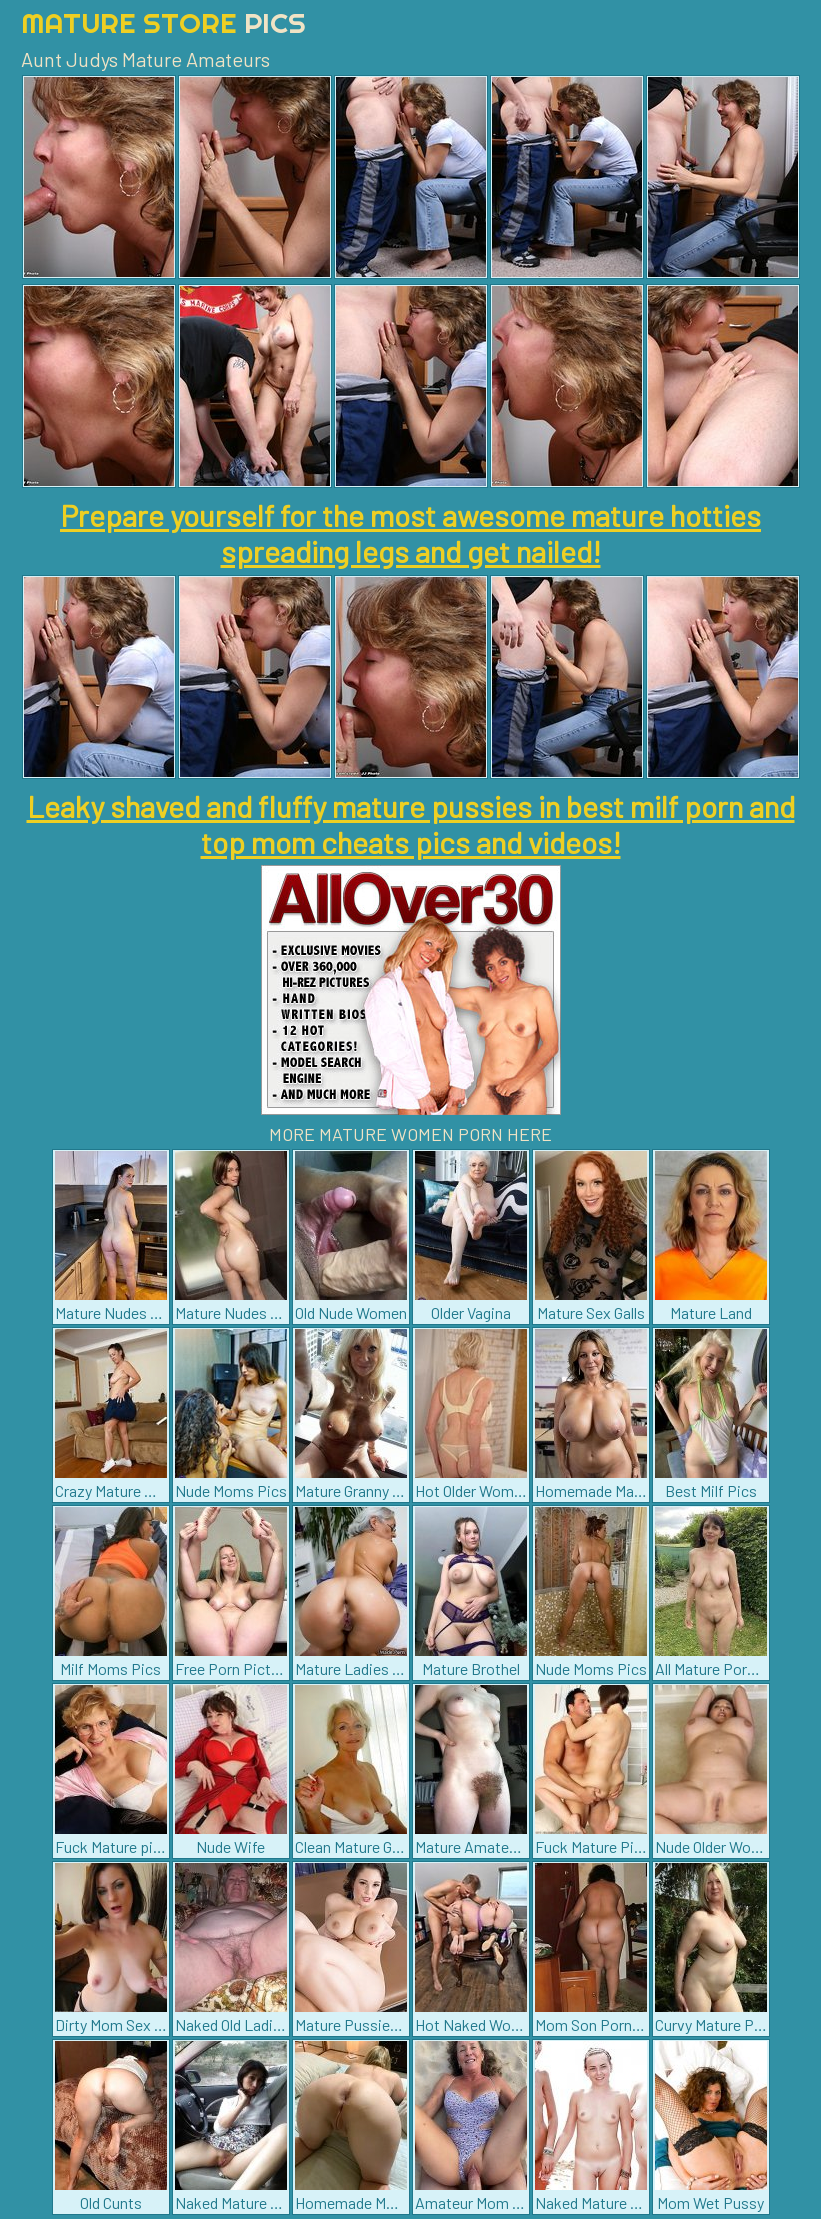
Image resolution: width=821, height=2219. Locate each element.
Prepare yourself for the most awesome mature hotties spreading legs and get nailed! (410, 533)
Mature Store (163, 22)
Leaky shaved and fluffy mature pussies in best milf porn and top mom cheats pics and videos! (411, 824)
